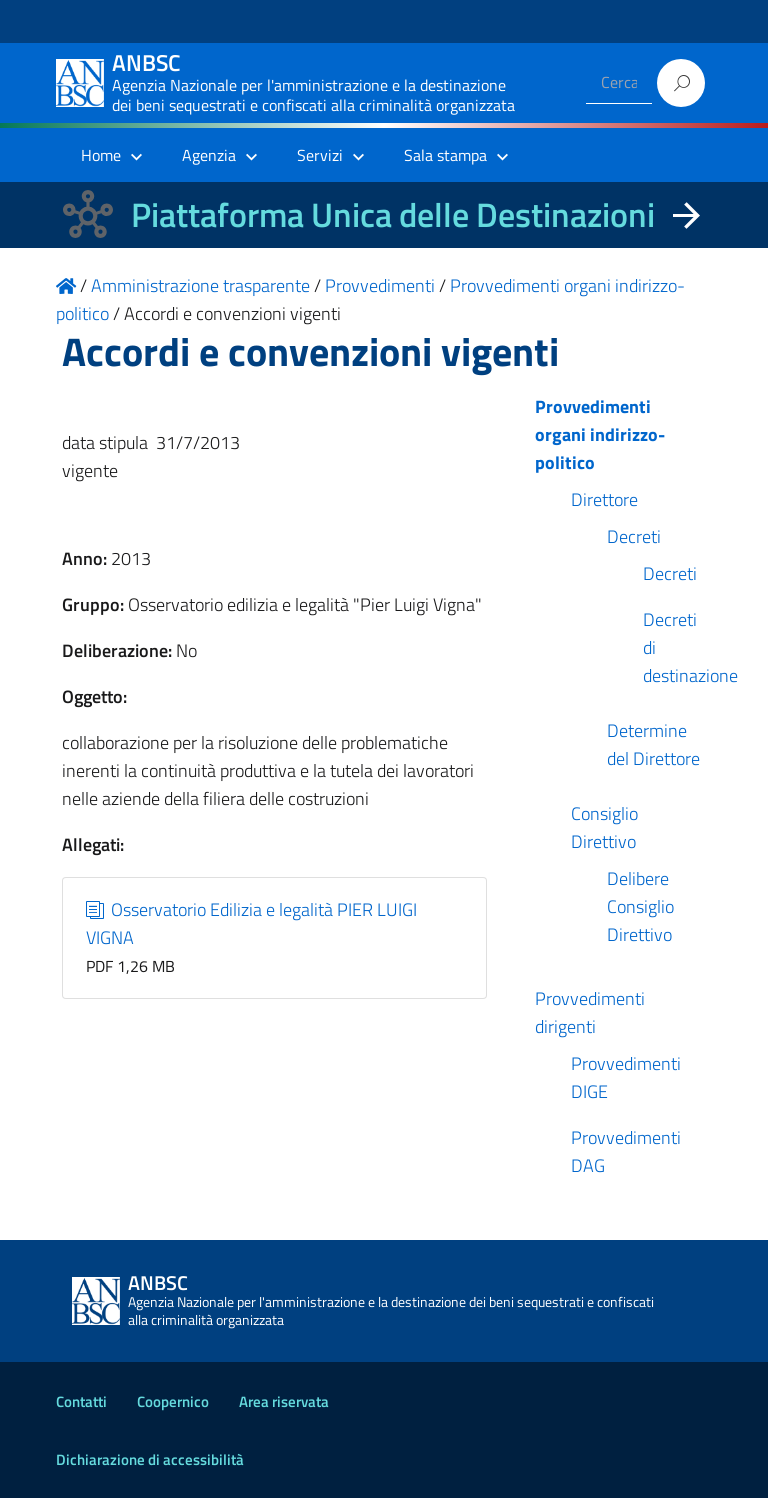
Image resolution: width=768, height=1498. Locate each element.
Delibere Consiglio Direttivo (640, 906)
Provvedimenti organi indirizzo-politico (600, 434)
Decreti (634, 536)
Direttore (604, 499)
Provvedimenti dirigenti (590, 1012)
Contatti (81, 1401)
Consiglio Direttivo (604, 827)
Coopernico (173, 1401)
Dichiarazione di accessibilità (150, 1459)
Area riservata (284, 1401)
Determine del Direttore (653, 744)
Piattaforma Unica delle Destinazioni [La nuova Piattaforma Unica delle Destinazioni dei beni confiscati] (393, 214)
